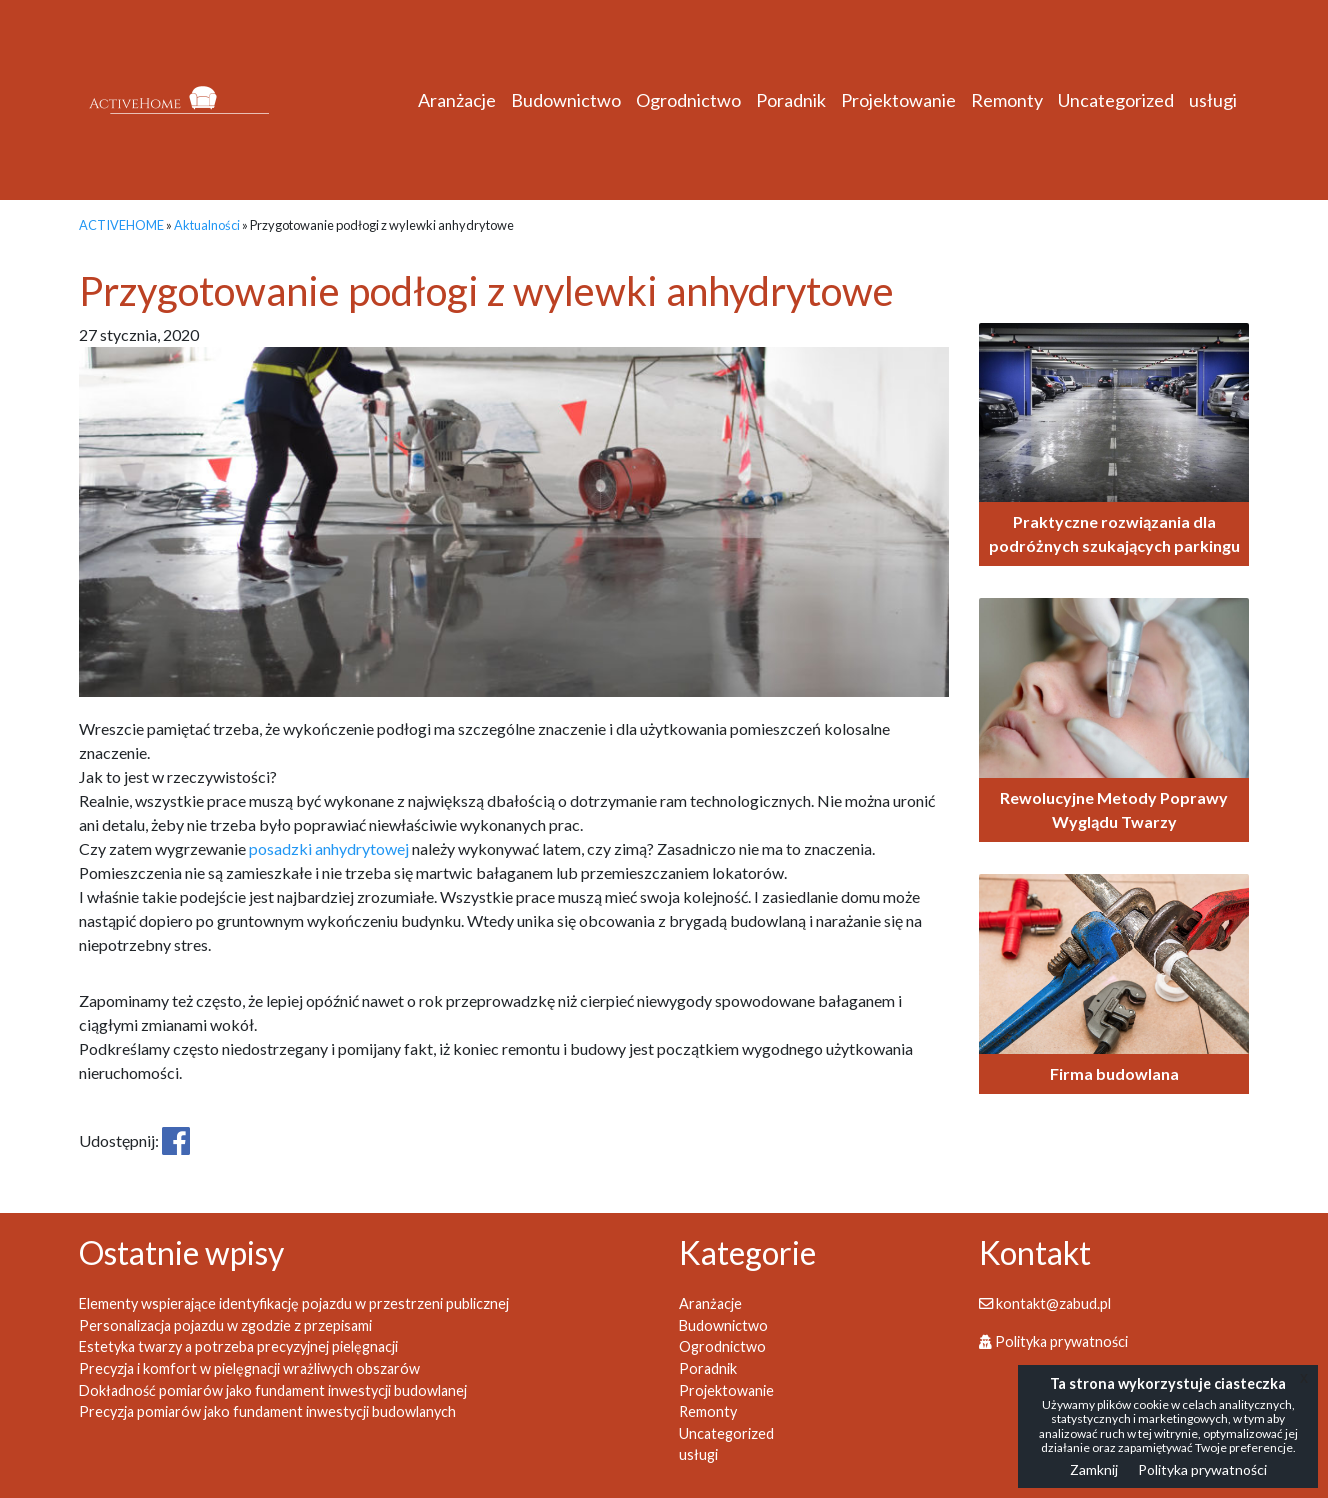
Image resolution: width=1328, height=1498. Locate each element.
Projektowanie (898, 100)
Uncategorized (1116, 100)
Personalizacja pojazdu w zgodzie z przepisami (225, 1325)
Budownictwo (566, 100)
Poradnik (791, 100)
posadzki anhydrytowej (329, 848)
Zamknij (1094, 1469)
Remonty (1007, 100)
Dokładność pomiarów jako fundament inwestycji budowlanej (273, 1390)
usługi (1213, 100)
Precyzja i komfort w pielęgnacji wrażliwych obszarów (249, 1368)
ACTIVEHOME (121, 225)
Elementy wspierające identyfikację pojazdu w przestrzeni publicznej (294, 1303)
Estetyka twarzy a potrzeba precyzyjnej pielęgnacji (238, 1346)
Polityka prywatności (1053, 1341)
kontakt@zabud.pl (1045, 1303)
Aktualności (207, 225)
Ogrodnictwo (688, 100)
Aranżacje (457, 100)
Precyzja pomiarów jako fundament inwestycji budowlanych (267, 1411)
